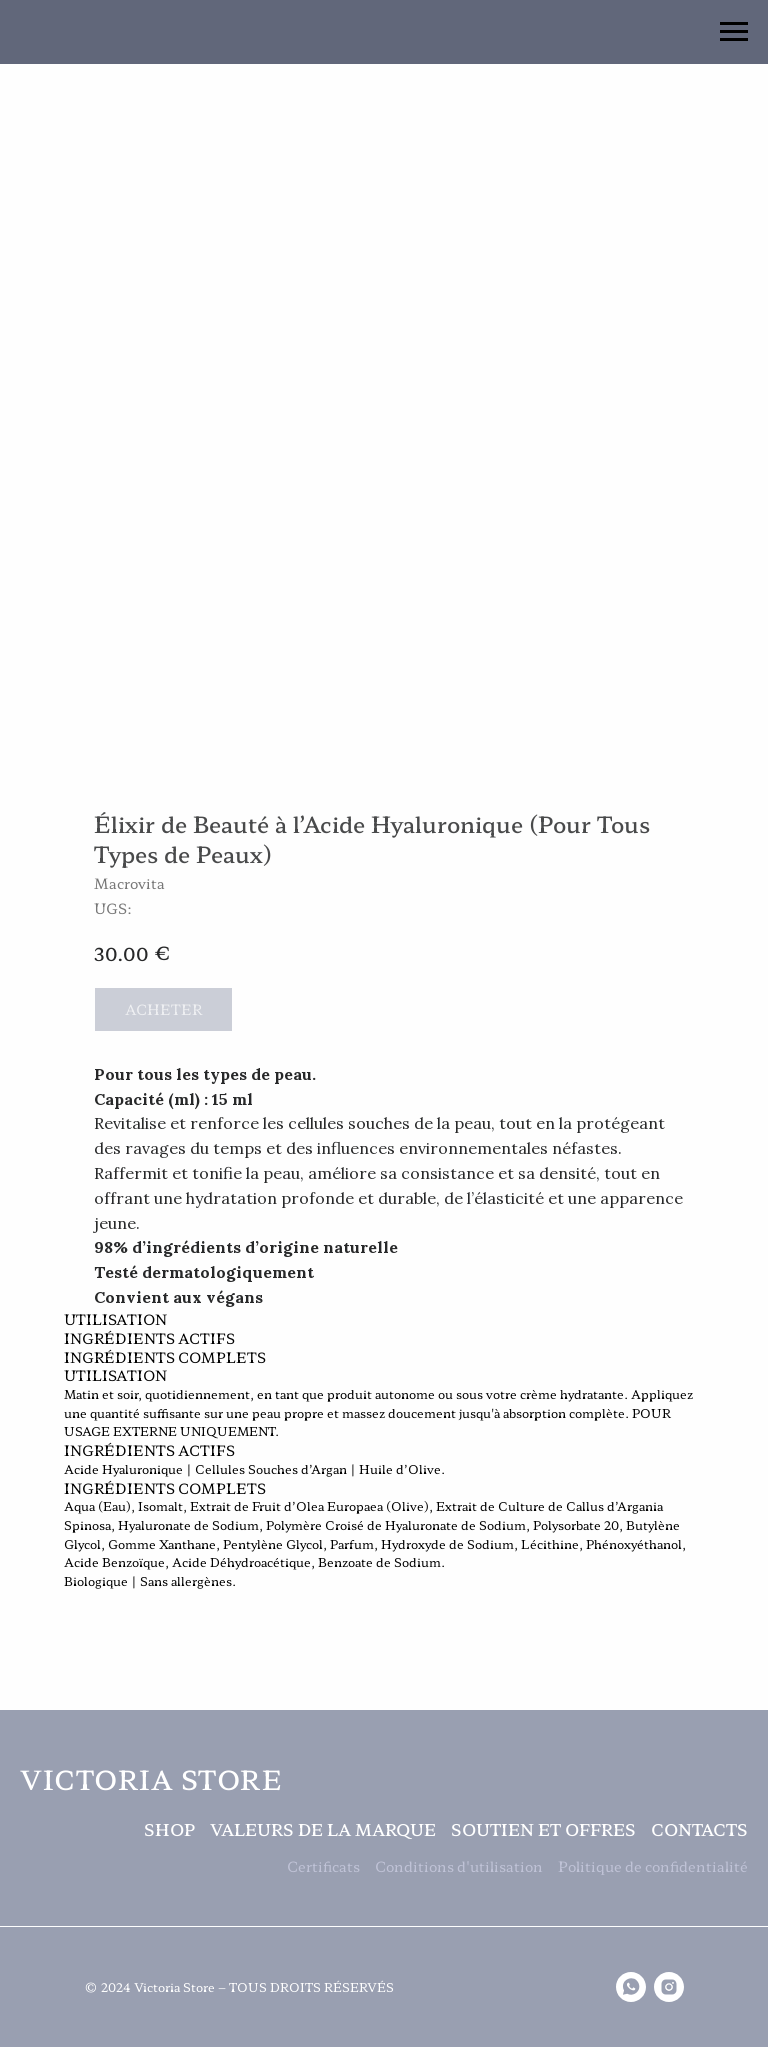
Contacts (699, 1829)
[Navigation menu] (734, 32)
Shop (169, 1829)
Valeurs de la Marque (323, 1829)
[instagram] (669, 1987)
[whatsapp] (631, 1987)
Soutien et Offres (543, 1829)
